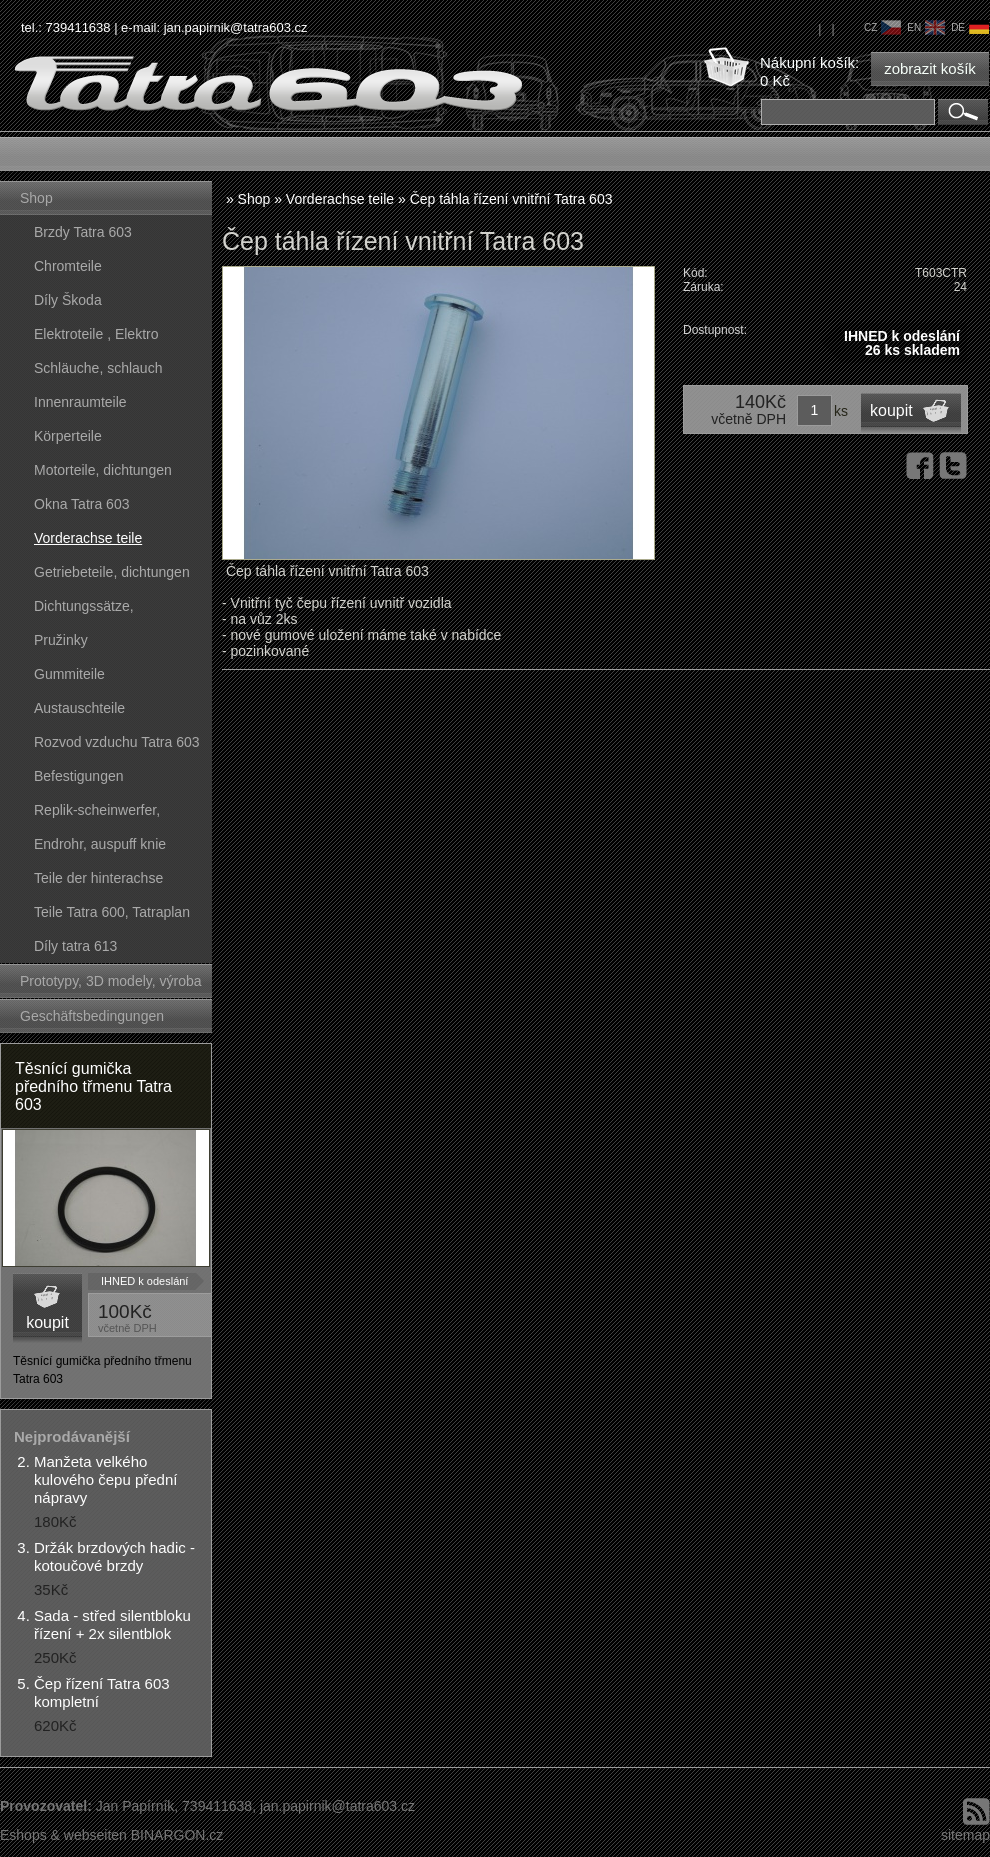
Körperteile (68, 436)
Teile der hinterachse (98, 878)
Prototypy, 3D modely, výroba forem (111, 985)
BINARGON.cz (177, 1835)
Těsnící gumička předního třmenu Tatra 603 (93, 1086)
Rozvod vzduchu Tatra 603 (117, 742)
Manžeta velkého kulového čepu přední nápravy (105, 1479)
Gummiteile (69, 674)
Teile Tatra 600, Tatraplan (112, 912)
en (926, 27)
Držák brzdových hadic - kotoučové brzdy (114, 1556)
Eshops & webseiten (63, 1835)
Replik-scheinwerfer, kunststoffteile (97, 814)
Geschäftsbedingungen (92, 1016)
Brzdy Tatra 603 (83, 232)
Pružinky (61, 640)
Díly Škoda (68, 300)
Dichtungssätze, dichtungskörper (84, 610)
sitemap (965, 1835)
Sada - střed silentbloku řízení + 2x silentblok (112, 1624)
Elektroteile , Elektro (96, 334)
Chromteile (68, 266)
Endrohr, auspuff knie (100, 844)
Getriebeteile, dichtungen (112, 572)
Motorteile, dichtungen (103, 470)
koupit (47, 1322)
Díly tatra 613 (75, 946)
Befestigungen (79, 776)
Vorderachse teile (88, 538)
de (970, 27)
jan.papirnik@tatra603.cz (236, 27)
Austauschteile (79, 708)
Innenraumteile (80, 402)
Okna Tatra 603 (81, 504)
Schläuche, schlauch (98, 368)
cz (882, 27)
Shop (36, 198)
